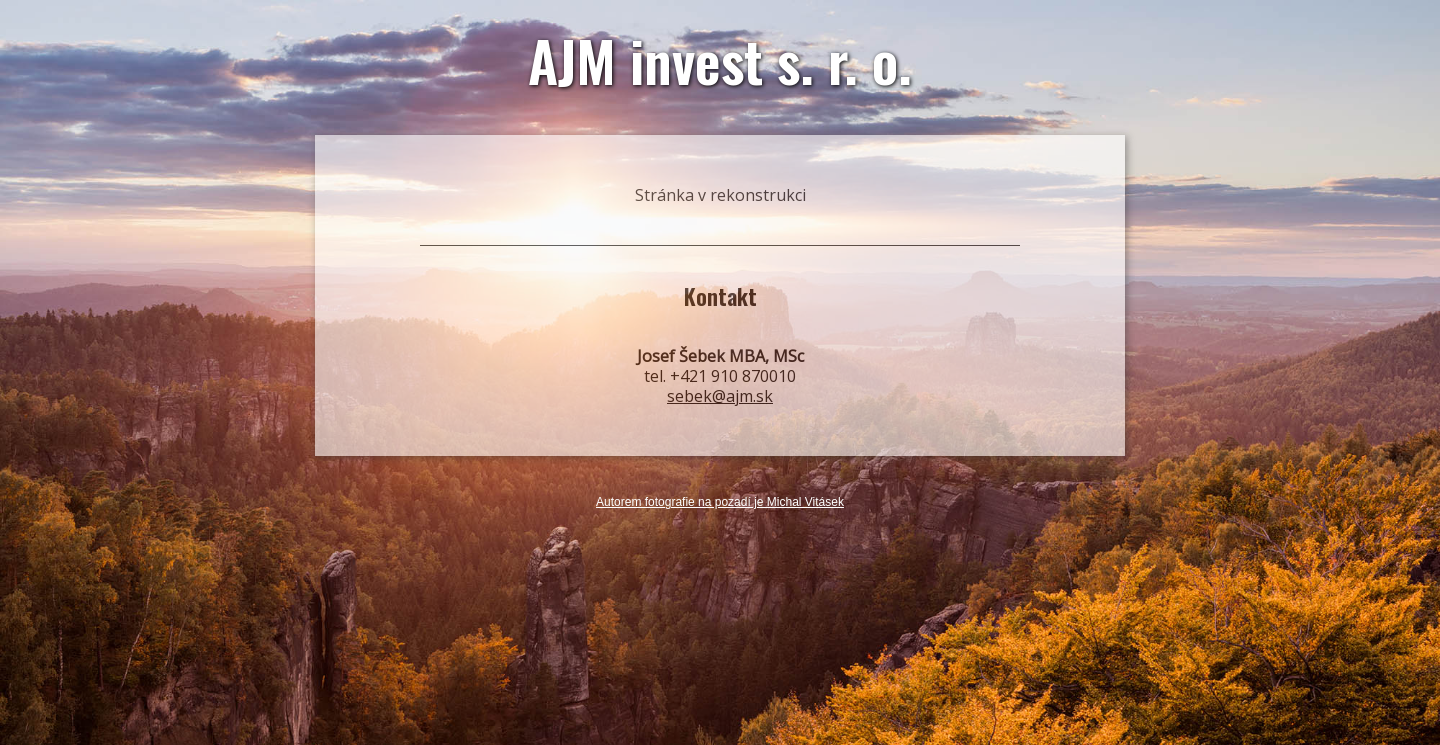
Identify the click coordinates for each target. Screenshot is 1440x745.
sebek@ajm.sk (720, 396)
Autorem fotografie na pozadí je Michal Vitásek (720, 502)
